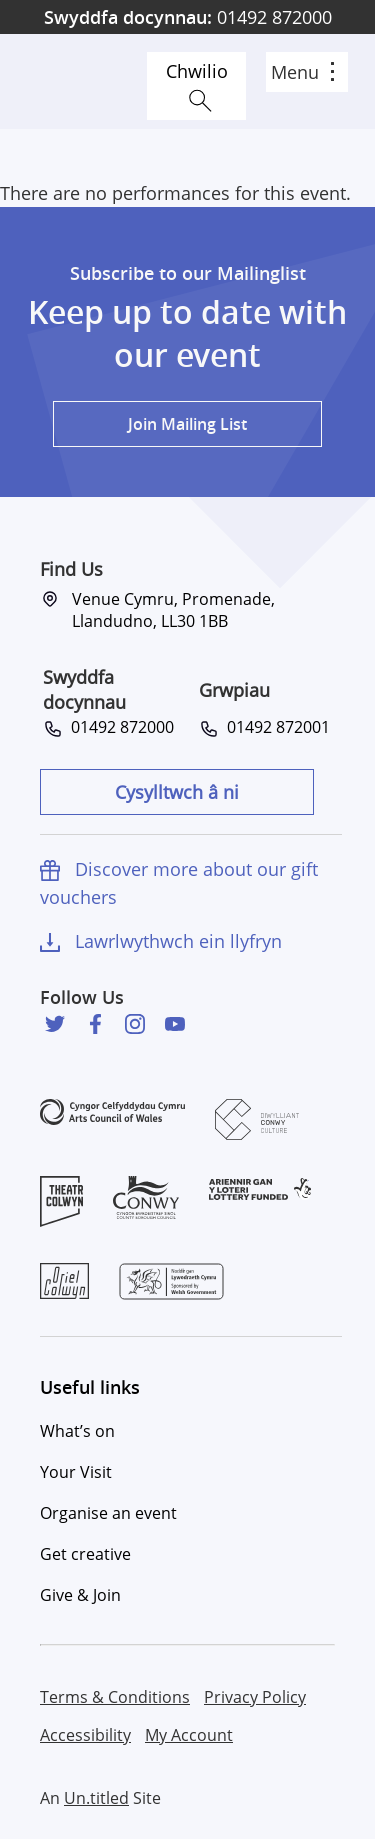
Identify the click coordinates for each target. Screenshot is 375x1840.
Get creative (85, 1554)
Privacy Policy (255, 1697)
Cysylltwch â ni (177, 792)
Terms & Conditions (115, 1697)
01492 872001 (274, 727)
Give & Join (80, 1595)
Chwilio (197, 71)
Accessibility (85, 1735)
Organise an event (108, 1513)
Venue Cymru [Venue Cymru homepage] (87, 81)
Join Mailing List (187, 424)
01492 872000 (188, 17)
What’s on (77, 1431)
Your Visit (76, 1472)
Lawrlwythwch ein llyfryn (178, 941)
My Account (189, 1735)
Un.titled (96, 1798)
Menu (302, 72)
